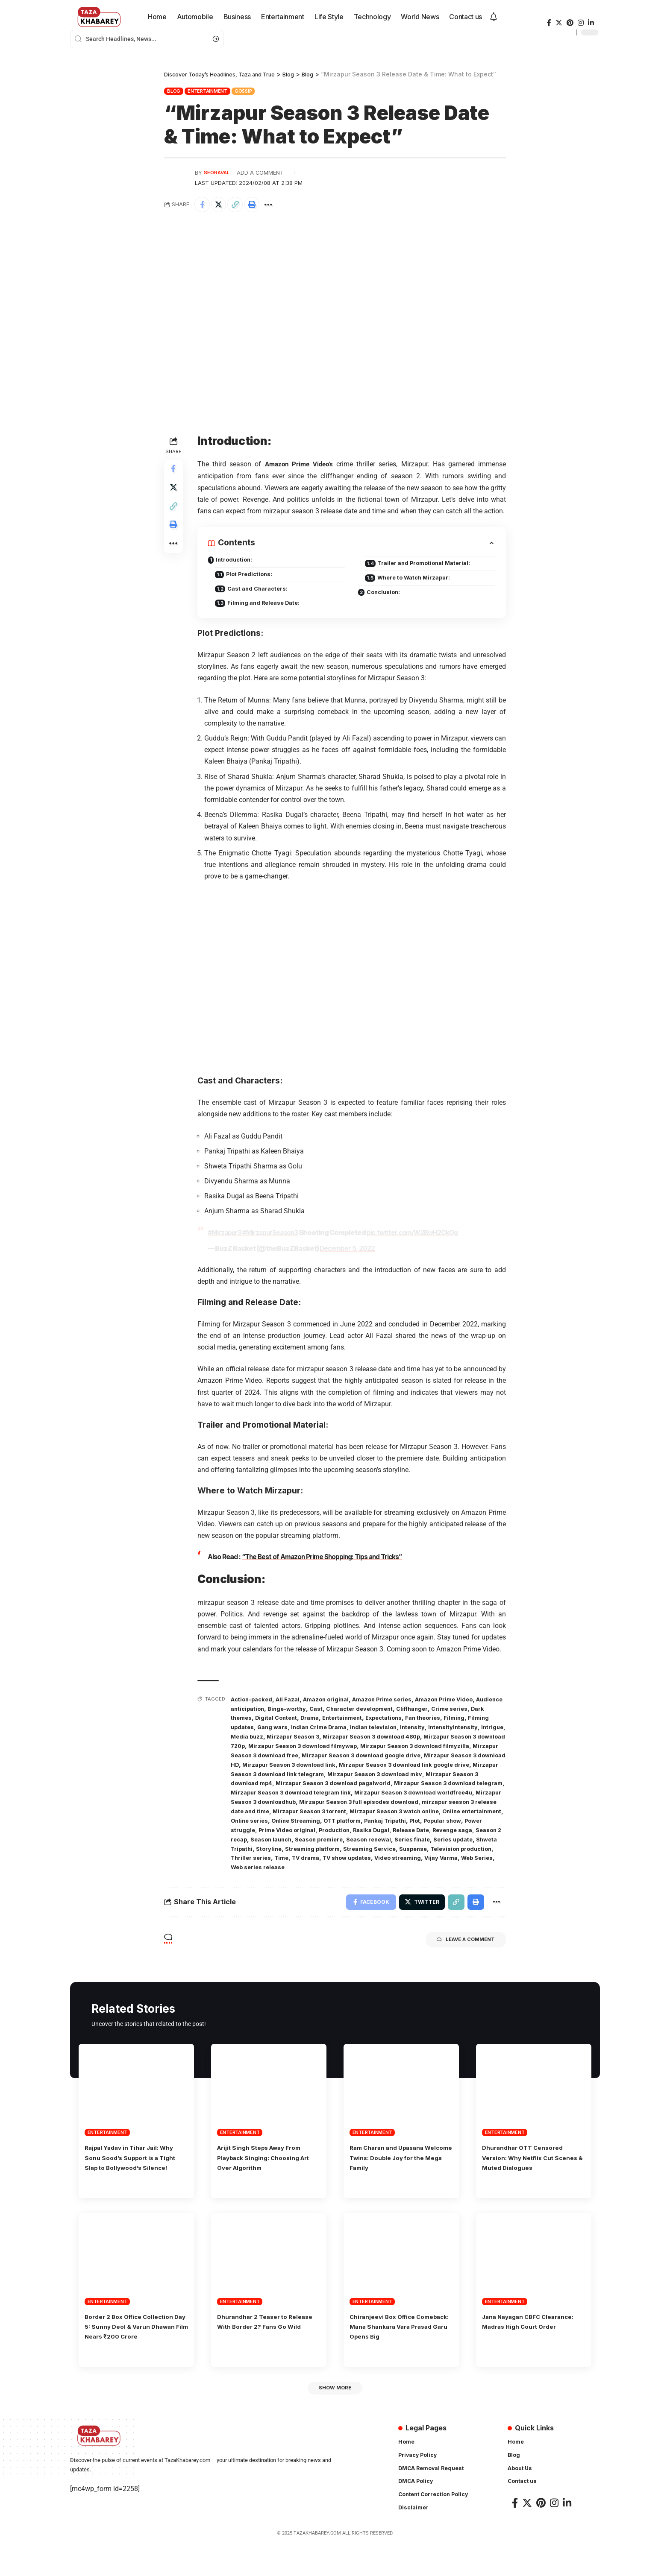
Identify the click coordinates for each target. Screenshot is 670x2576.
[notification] (493, 17)
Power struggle (342, 1837)
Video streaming (336, 1872)
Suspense (337, 1864)
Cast (354, 1711)
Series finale (303, 1855)
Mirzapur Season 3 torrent (371, 1819)
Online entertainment (286, 1828)
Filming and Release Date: (269, 608)
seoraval (218, 172)
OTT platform (443, 1828)
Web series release (473, 1872)
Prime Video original (400, 1837)
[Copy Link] (239, 205)
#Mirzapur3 (225, 1237)
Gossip (243, 91)
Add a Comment (263, 172)
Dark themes (274, 1720)
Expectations (440, 1720)
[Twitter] (558, 23)
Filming (242, 1729)
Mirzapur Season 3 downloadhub (281, 1810)
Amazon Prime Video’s (299, 466)
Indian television (435, 1729)
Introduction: (236, 561)
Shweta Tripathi (397, 1855)
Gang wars (325, 1729)
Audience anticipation (265, 1711)
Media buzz (333, 1738)
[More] (276, 205)
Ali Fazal (293, 1702)
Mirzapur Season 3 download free (403, 1756)
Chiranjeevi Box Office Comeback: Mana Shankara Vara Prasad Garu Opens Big (398, 2343)
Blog (173, 91)
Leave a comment (457, 1947)
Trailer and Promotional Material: (429, 565)
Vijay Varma (383, 1872)
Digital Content (320, 1720)
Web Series (422, 1872)
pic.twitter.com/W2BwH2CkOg (417, 1237)
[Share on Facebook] (203, 205)
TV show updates (281, 1872)
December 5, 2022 (348, 1252)
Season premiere (470, 1846)
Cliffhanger (459, 1711)
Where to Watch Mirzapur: (419, 580)
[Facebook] (549, 23)
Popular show (294, 1837)
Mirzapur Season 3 (382, 1738)
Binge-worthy (323, 1711)
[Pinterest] (570, 23)
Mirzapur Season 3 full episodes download (399, 1810)
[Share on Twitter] (221, 205)
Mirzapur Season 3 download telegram (435, 1792)
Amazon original (334, 1702)
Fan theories (483, 1720)
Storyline (439, 1855)
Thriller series (448, 1864)
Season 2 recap (368, 1846)
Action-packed (254, 1702)
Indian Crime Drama (375, 1729)
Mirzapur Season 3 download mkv (357, 1783)
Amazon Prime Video (464, 1702)
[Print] (258, 205)
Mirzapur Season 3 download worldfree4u (428, 1801)
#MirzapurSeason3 (273, 1237)
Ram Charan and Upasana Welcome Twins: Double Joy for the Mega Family (398, 2165)
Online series (342, 1828)
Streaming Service (289, 1864)
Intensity (477, 1729)
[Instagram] (581, 23)
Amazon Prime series (396, 1702)
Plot (264, 1837)
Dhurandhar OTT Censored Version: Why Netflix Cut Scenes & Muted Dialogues (528, 2165)
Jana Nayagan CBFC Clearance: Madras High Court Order (534, 2343)
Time (481, 1864)
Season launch (418, 1846)
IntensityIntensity (258, 1738)
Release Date (273, 1846)
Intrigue (300, 1738)
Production (451, 1837)
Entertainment (207, 91)
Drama (357, 1720)
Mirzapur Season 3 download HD (382, 1765)
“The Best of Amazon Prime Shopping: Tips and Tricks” (325, 1561)
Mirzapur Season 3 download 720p (303, 1747)
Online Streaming (393, 1828)
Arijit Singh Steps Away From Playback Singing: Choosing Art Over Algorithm (266, 2165)
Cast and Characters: (262, 592)
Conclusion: (385, 596)
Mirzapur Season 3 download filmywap (419, 1747)
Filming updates (281, 1729)
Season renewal (255, 1855)
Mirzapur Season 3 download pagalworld (310, 1792)
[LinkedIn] (591, 23)
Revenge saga (319, 1846)
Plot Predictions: (253, 577)
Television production (389, 1864)
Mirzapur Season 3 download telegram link (296, 1801)
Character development (402, 1711)
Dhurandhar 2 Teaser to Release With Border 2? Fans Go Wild (266, 2343)
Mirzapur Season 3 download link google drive (345, 1774)
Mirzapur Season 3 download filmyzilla (289, 1756)
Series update (347, 1855)
